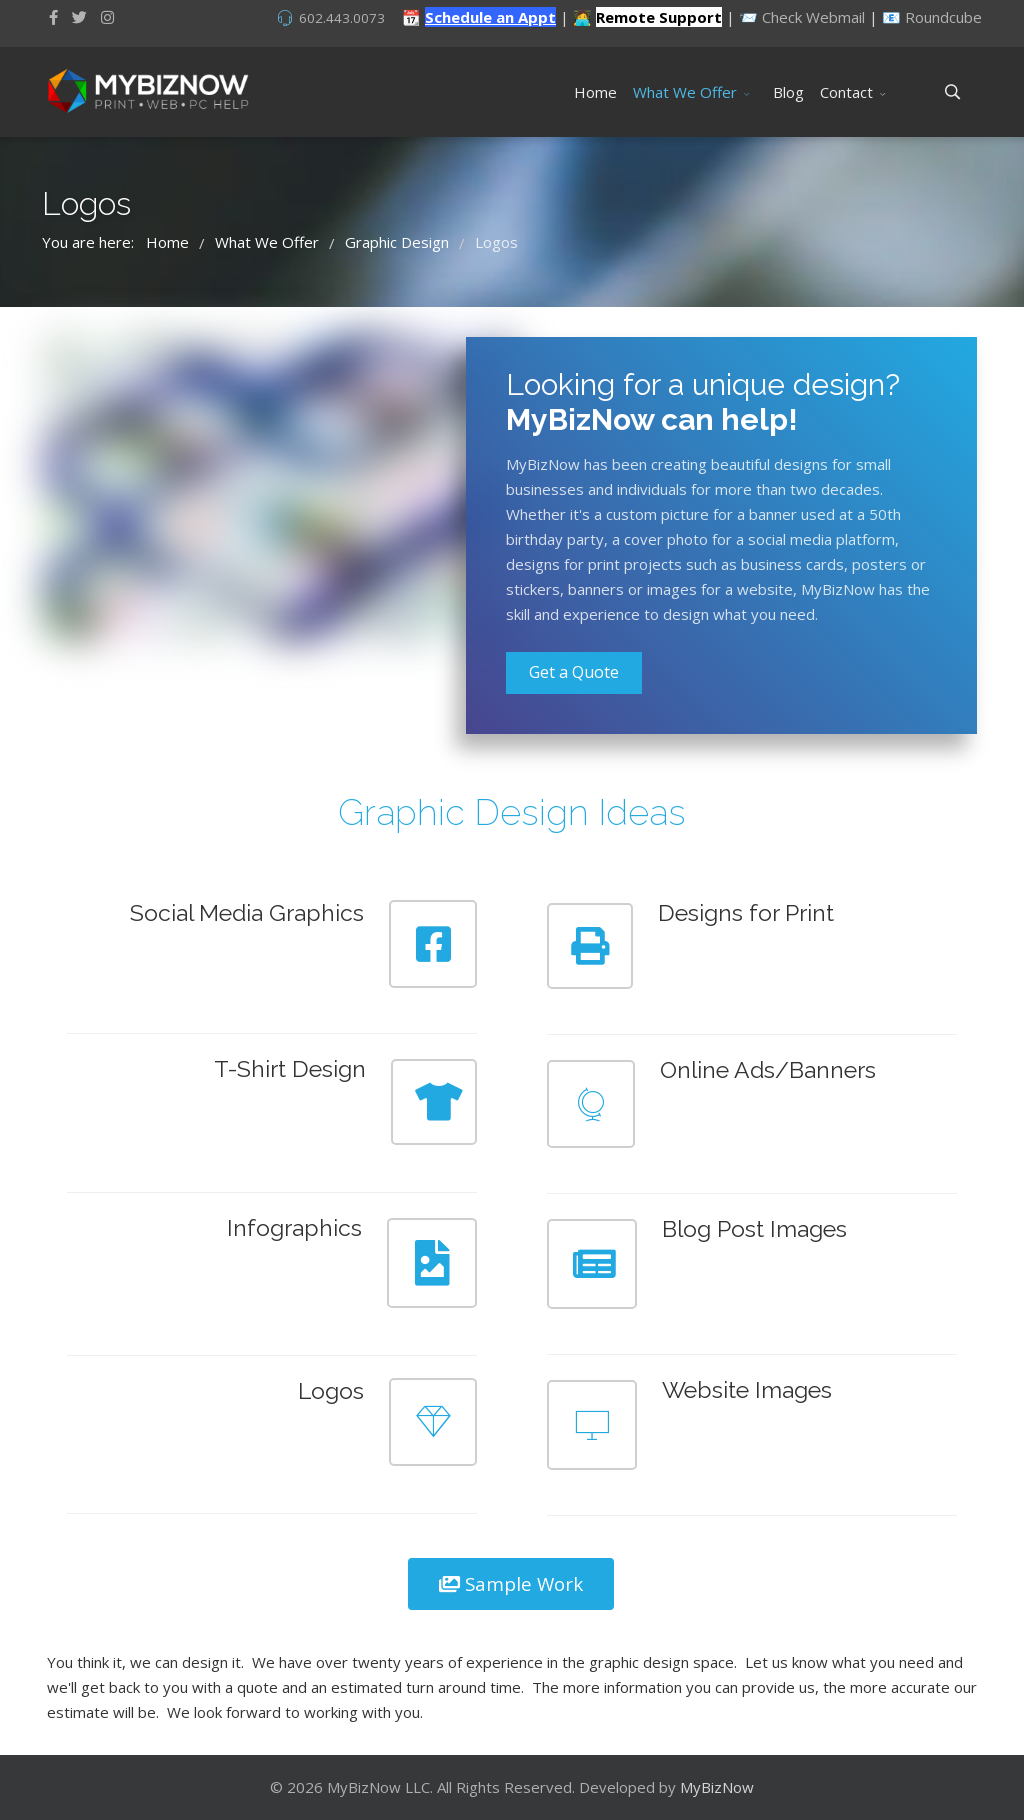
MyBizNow (717, 1787)
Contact (846, 92)
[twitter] (79, 17)
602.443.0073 (342, 18)
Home (595, 92)
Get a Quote (574, 672)
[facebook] (53, 17)
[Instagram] (107, 17)
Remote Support (659, 17)
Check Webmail (813, 17)
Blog (788, 92)
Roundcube (943, 17)
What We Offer (685, 92)
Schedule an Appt (490, 17)
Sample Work (511, 1583)
